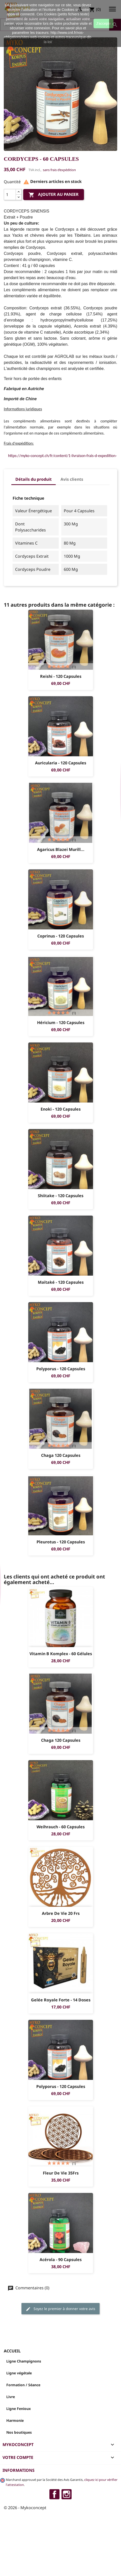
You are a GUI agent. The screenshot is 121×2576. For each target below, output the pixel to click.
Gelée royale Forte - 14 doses (60, 2000)
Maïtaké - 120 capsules (60, 1282)
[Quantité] (10, 194)
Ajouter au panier (53, 195)
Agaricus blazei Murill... (60, 849)
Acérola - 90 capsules (61, 2259)
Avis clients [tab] (71, 479)
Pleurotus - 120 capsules (60, 1542)
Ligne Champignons (23, 2361)
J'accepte (103, 23)
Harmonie (15, 2420)
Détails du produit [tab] (33, 479)
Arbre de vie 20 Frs (60, 1913)
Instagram (67, 2494)
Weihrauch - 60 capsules (61, 1827)
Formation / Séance (23, 2384)
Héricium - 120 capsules (60, 1022)
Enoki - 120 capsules (61, 1109)
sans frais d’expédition (59, 170)
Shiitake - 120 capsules (60, 1195)
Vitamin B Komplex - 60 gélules (60, 1653)
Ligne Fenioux (18, 2408)
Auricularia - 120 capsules (60, 763)
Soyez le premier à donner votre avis (60, 2309)
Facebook (54, 2494)
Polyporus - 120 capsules (60, 1369)
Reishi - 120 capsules (60, 676)
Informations (19, 2470)
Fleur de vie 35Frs (60, 2173)
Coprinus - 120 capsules (60, 936)
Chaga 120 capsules (60, 1455)
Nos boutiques (19, 2432)
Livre (10, 2396)
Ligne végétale (19, 2373)
